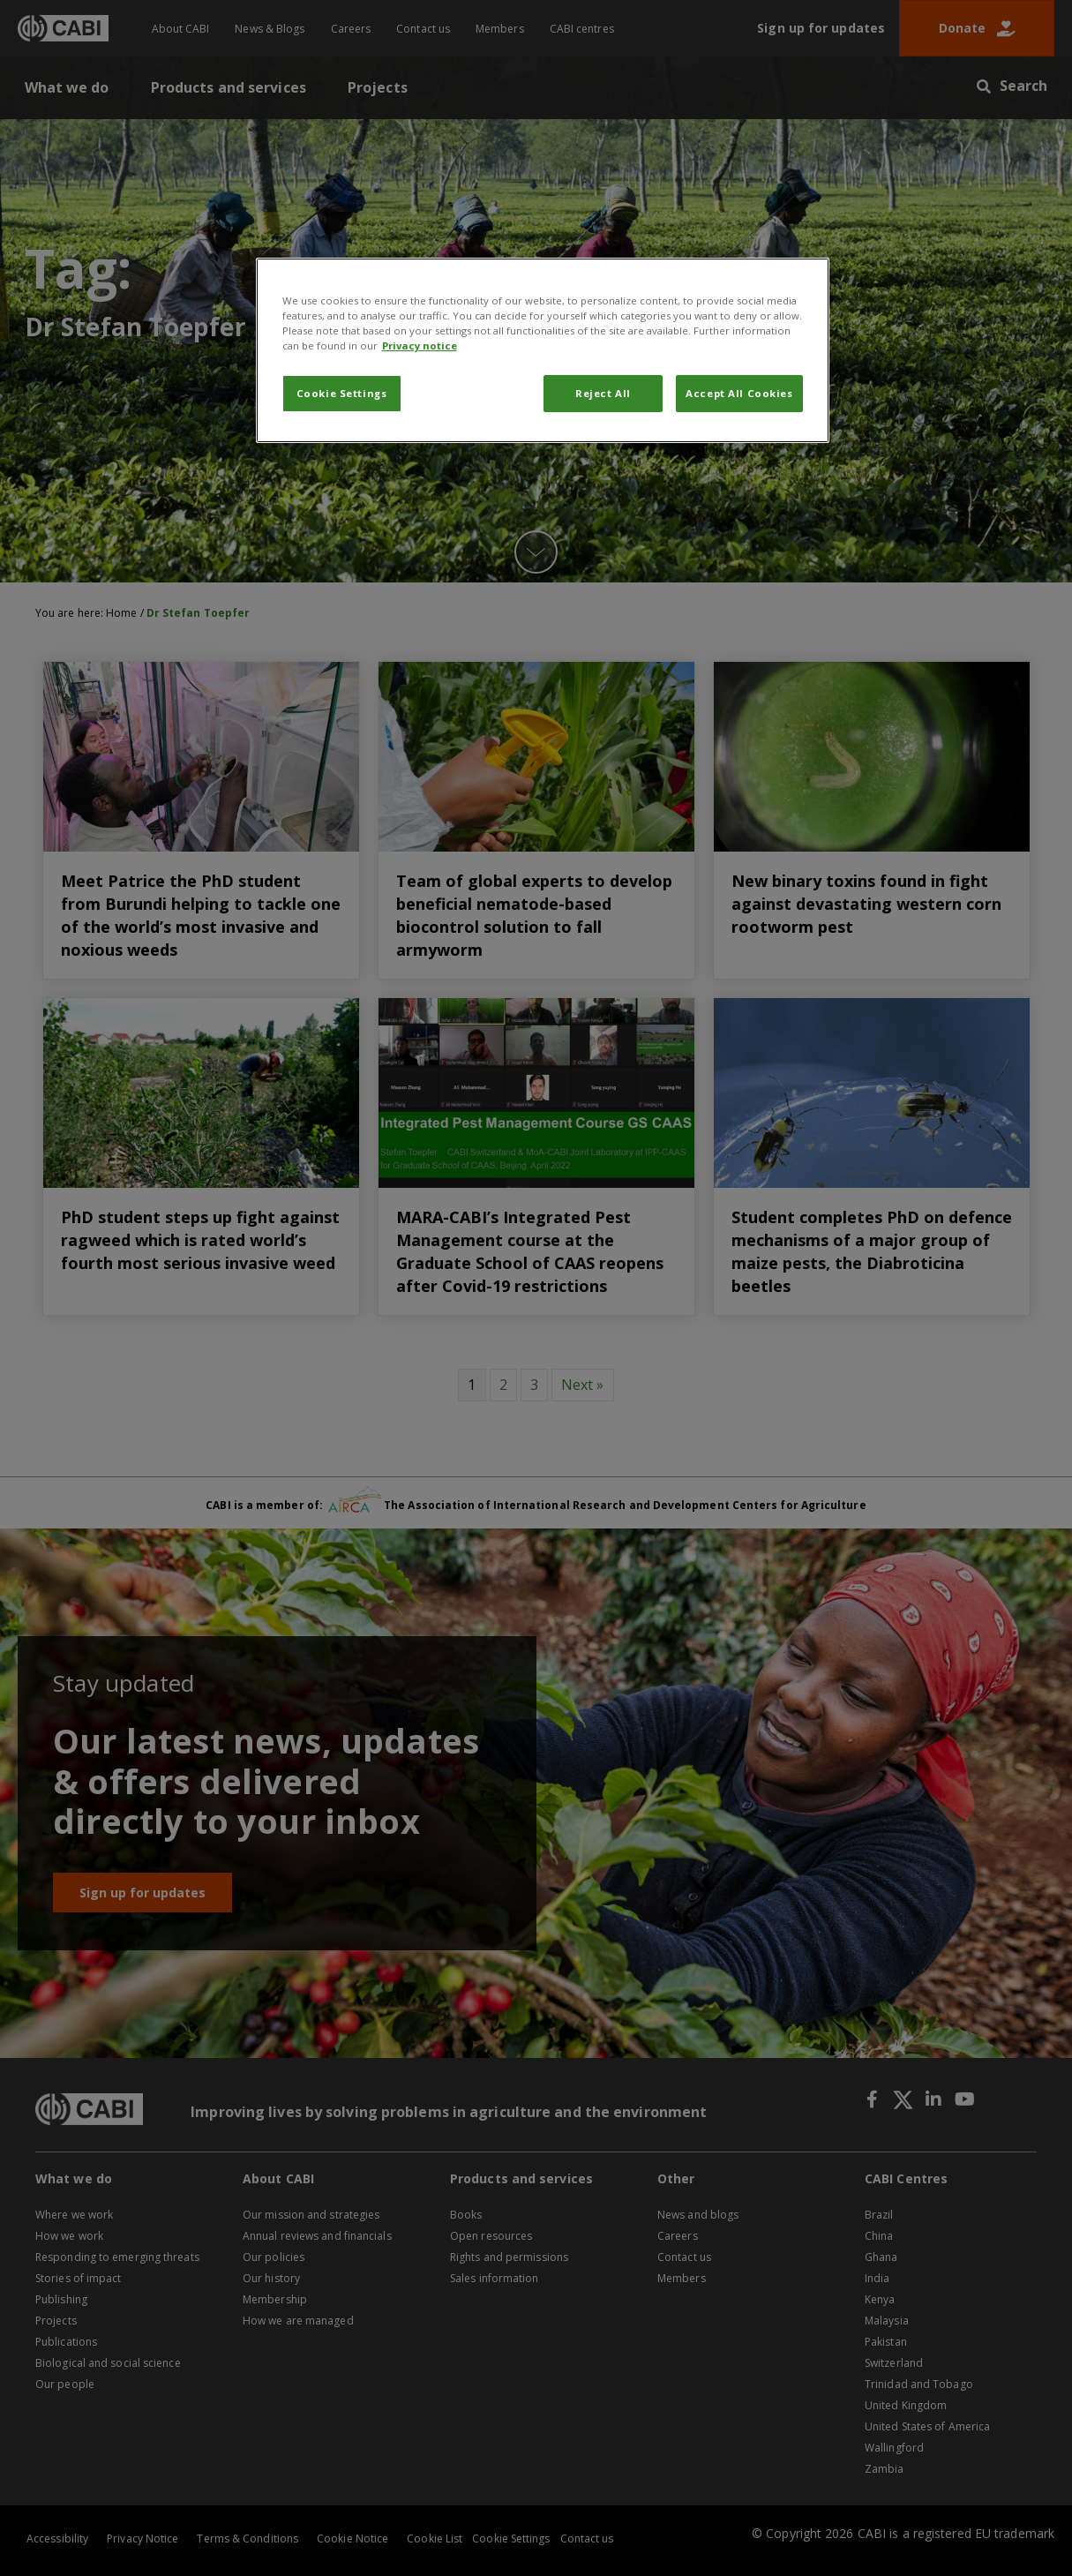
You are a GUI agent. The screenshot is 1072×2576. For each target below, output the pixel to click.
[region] (542, 350)
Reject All (603, 393)
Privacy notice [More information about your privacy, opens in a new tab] (419, 345)
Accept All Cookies (739, 393)
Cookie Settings (341, 393)
